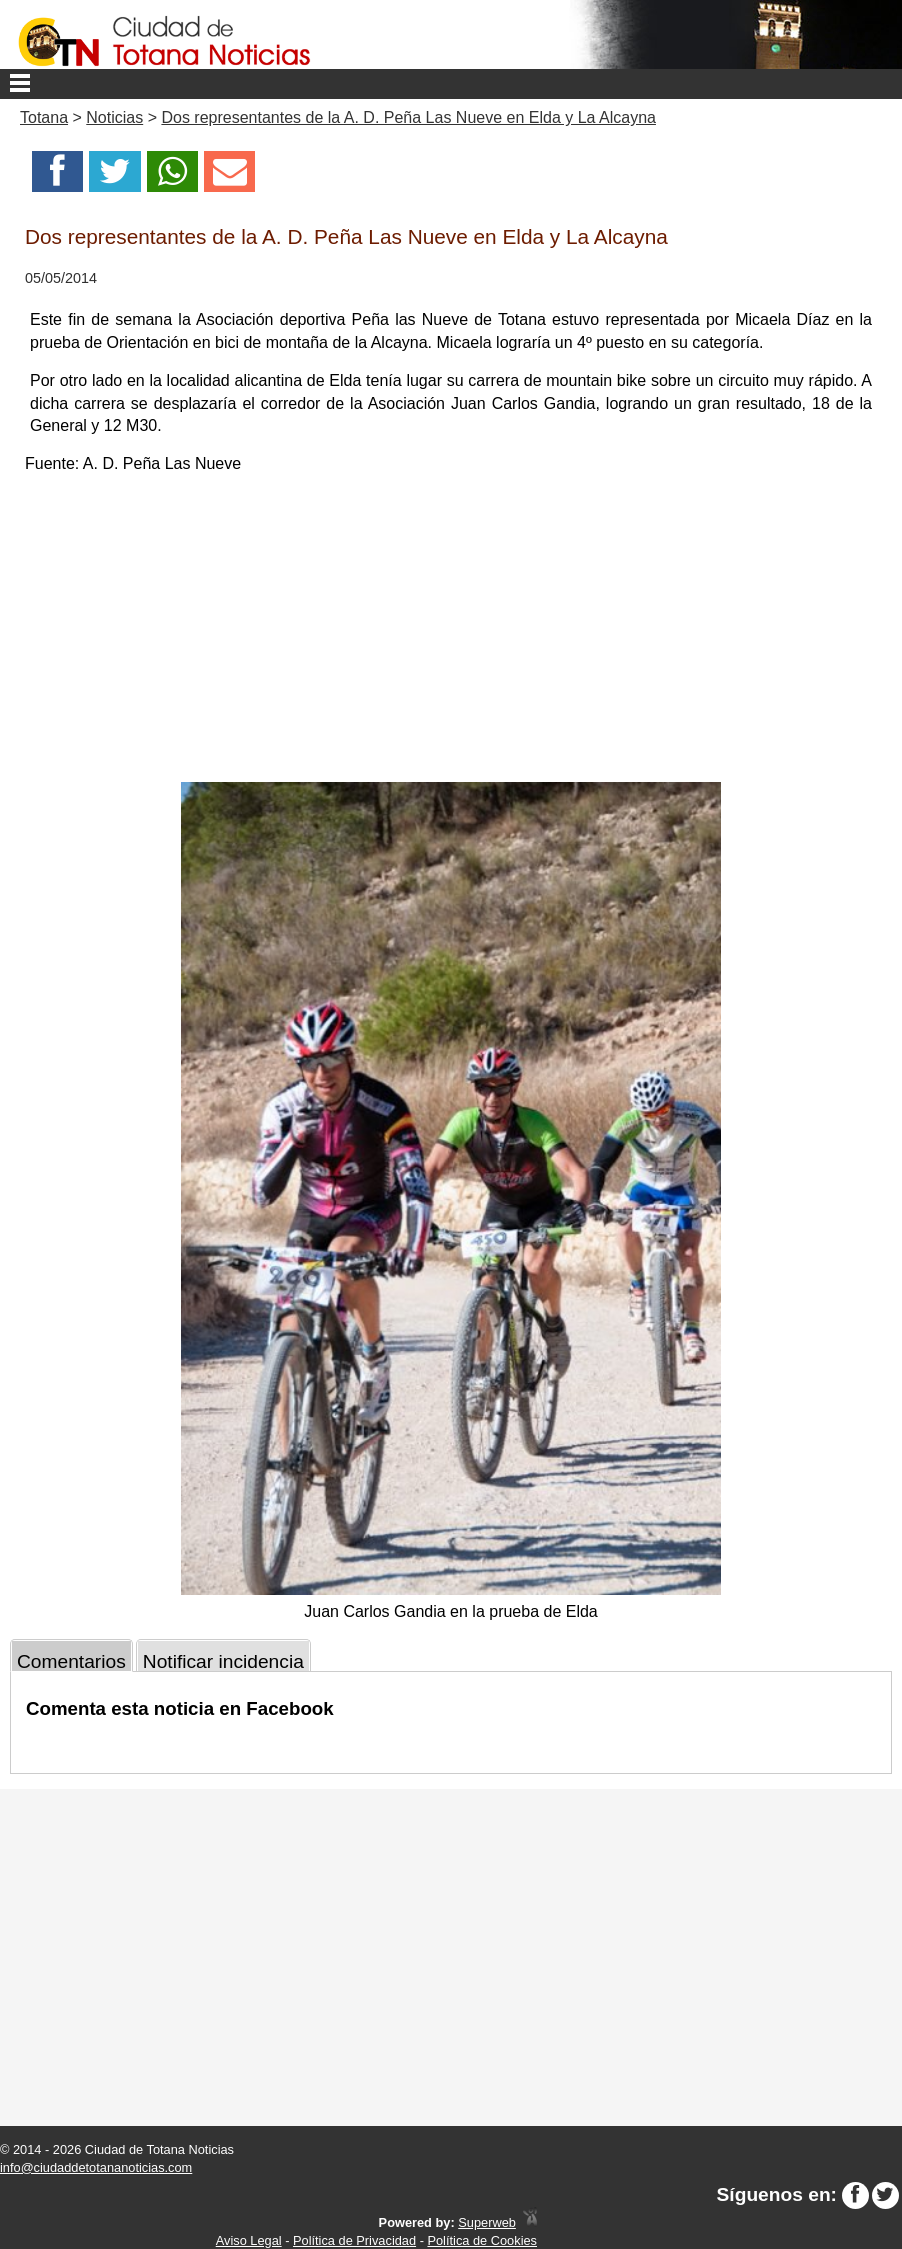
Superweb (487, 2222)
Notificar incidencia (223, 1661)
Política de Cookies (482, 2240)
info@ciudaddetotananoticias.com (96, 2167)
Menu (451, 84)
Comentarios (71, 1661)
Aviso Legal (249, 2240)
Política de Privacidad (354, 2240)
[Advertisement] (451, 632)
